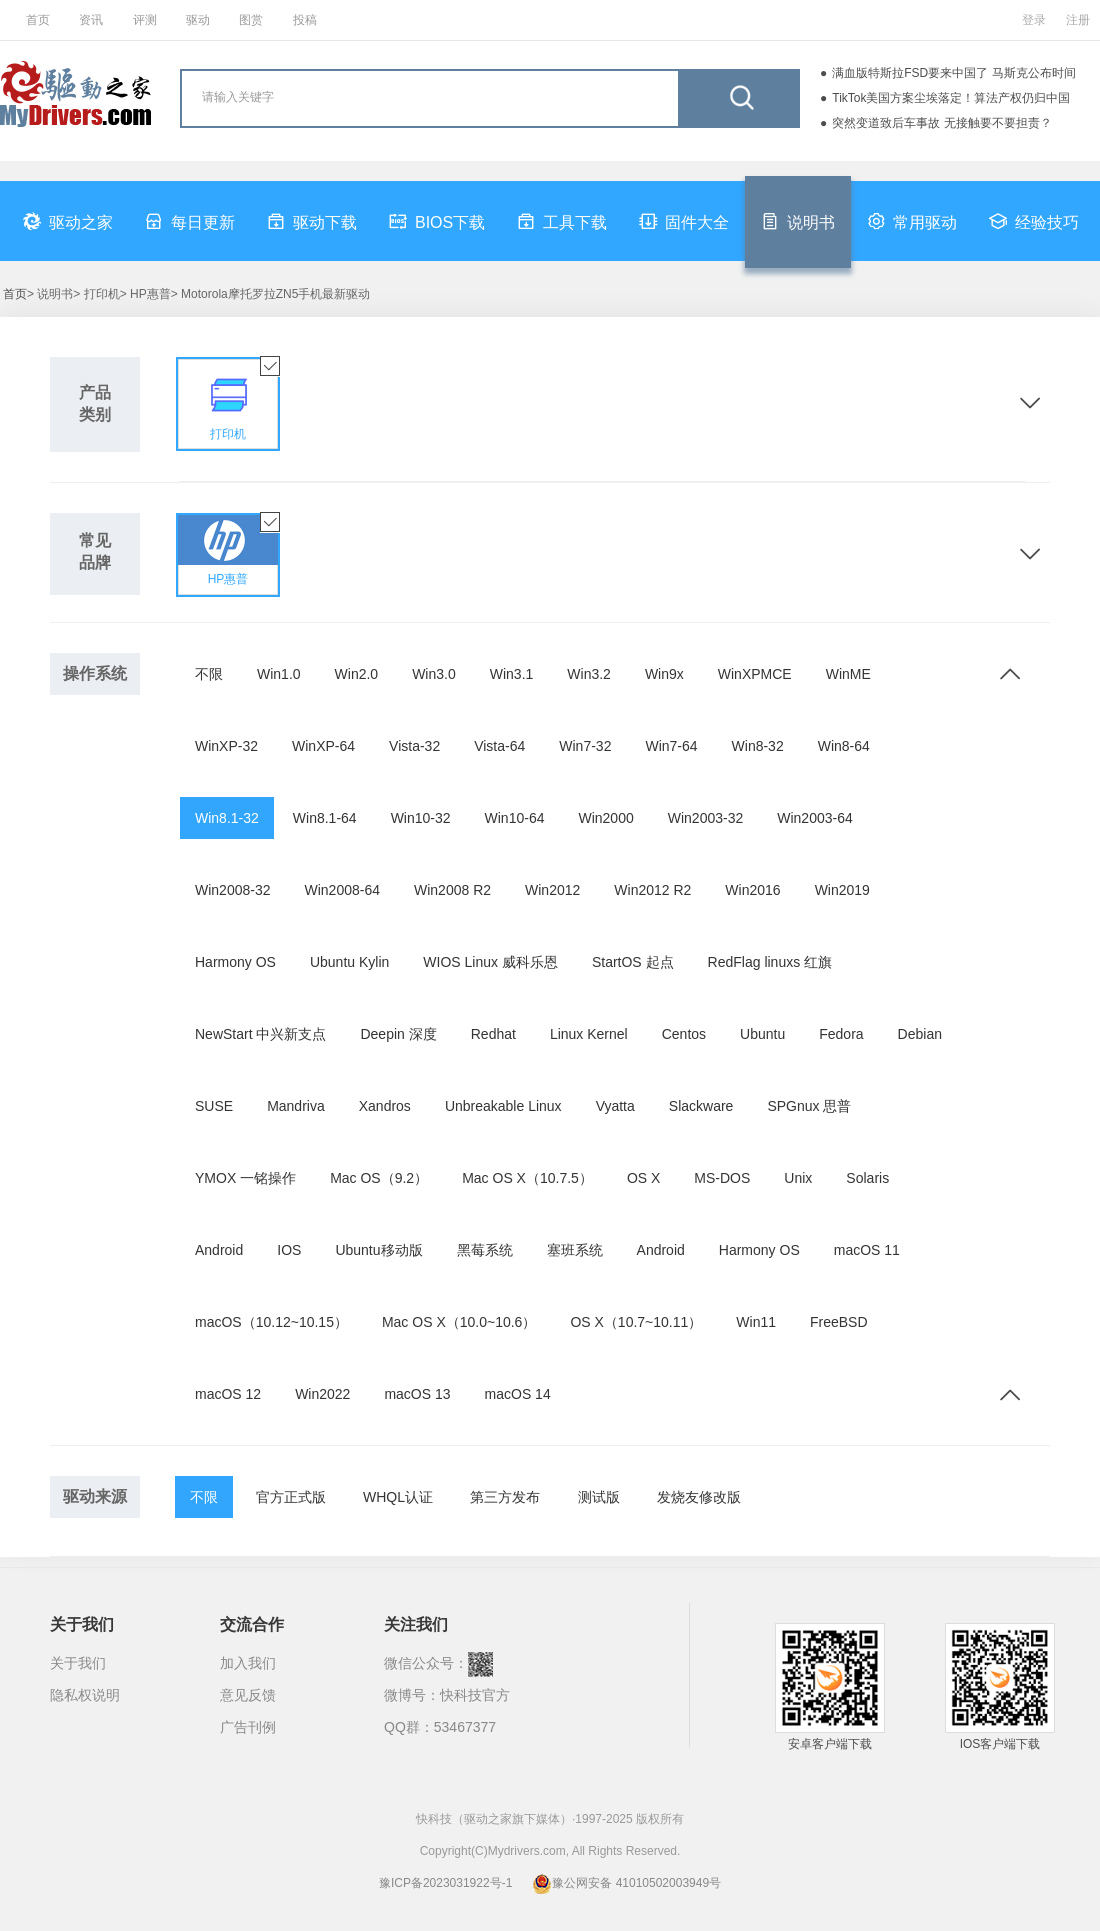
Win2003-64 (815, 818)
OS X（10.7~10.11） (636, 1322)
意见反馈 (248, 1695)
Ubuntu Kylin (349, 962)
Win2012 (552, 890)
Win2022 (322, 1394)
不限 (209, 674)
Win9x (664, 674)
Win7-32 (585, 746)
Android (219, 1250)
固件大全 (684, 221)
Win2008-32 (233, 890)
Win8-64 (844, 746)
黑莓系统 (485, 1250)
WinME (848, 674)
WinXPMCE (755, 674)
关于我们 (78, 1663)
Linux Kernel (589, 1034)
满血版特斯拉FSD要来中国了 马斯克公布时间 (953, 73)
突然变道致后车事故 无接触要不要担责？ (941, 123)
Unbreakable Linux (503, 1106)
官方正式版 (291, 1497)
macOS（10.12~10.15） (271, 1322)
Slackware (701, 1106)
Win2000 (605, 818)
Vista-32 (414, 746)
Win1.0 (279, 674)
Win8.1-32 (227, 818)
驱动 (198, 20)
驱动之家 (68, 221)
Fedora (841, 1034)
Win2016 (752, 890)
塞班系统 (575, 1250)
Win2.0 (357, 674)
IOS (289, 1250)
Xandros (385, 1106)
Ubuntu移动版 (378, 1250)
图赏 (251, 20)
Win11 (756, 1322)
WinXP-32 (226, 746)
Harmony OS (235, 962)
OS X (643, 1178)
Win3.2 (589, 674)
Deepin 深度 (398, 1034)
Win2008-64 (343, 890)
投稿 (305, 20)
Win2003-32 (706, 818)
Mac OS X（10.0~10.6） (459, 1322)
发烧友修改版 (699, 1497)
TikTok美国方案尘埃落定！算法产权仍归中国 (951, 98)
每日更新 (190, 221)
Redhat (493, 1034)
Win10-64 (515, 818)
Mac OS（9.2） (379, 1178)
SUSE (214, 1106)
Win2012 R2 (652, 890)
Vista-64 (499, 746)
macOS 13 (417, 1394)
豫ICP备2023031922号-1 (445, 1883)
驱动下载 (312, 221)
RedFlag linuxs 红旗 (770, 962)
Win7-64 (671, 746)
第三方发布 (505, 1497)
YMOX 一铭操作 (245, 1178)
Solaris (867, 1178)
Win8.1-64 (325, 818)
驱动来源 (95, 1496)
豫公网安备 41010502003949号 (626, 1883)
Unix (798, 1178)
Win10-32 (421, 818)
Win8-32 (758, 746)
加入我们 (248, 1663)
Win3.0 (434, 674)
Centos (684, 1034)
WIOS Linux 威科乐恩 (490, 962)
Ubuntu (762, 1034)
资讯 (91, 20)
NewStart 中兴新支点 (260, 1034)
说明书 (798, 221)
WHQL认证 (398, 1497)
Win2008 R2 (452, 890)
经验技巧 (1034, 221)
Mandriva (296, 1106)
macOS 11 (867, 1250)
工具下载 (562, 221)
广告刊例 (248, 1727)
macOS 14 (518, 1394)
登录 (1034, 20)
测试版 (599, 1497)
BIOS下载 (437, 221)
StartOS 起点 (633, 962)
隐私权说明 (85, 1695)
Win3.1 (512, 674)
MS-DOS (722, 1178)
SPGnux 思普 (809, 1106)
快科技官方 (475, 1695)
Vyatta (615, 1106)
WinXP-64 (323, 746)
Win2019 (842, 890)
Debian (920, 1034)
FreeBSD (839, 1322)
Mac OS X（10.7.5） (527, 1178)
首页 (38, 20)
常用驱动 (912, 221)
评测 (145, 20)
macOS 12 (228, 1394)
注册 (1078, 20)
